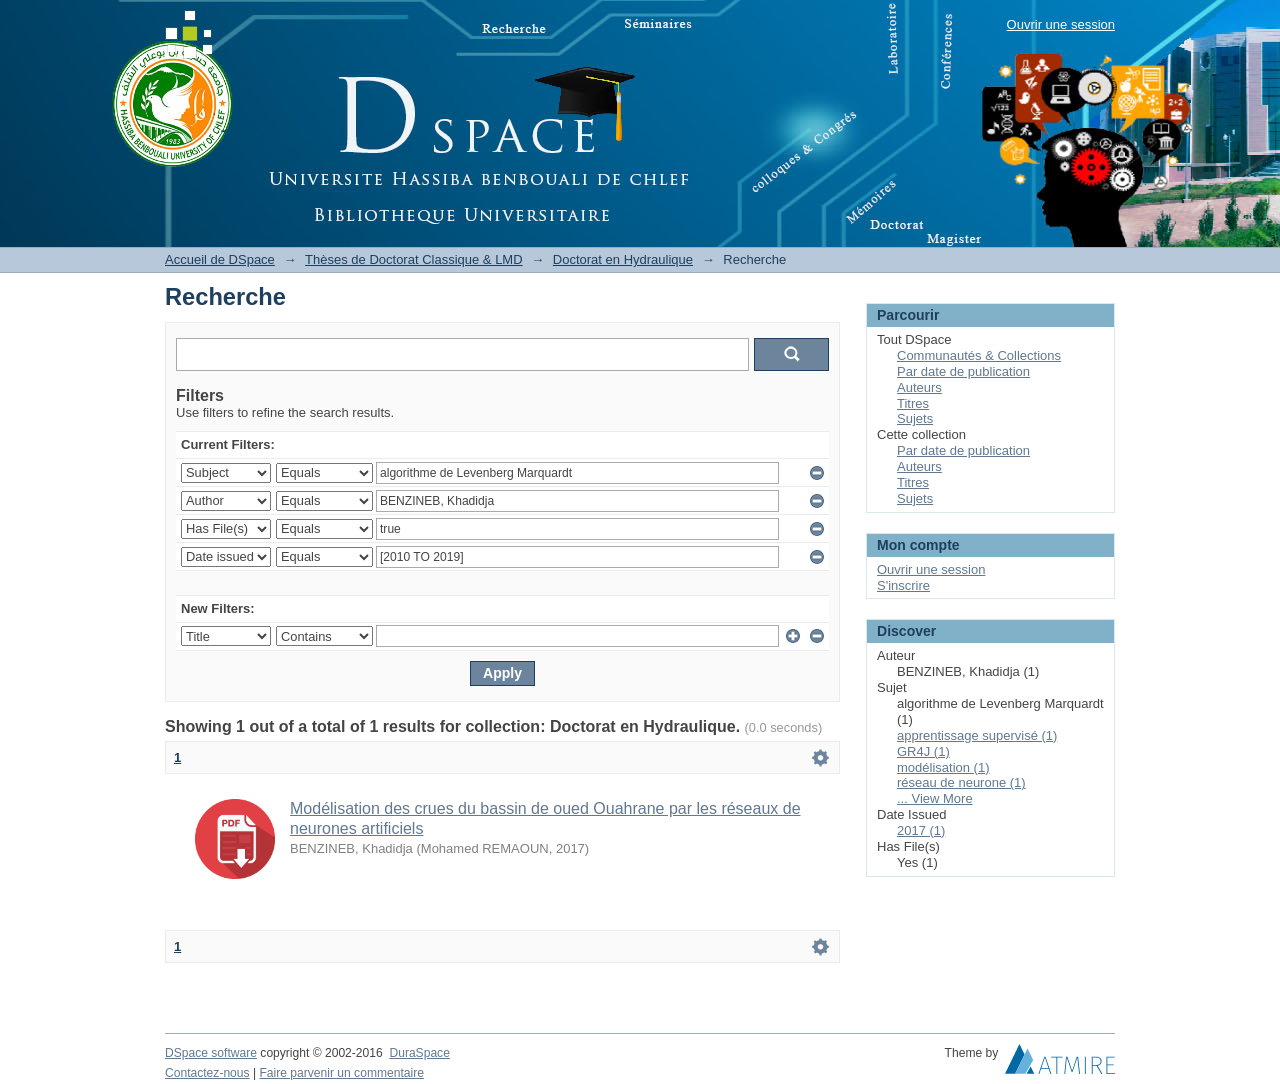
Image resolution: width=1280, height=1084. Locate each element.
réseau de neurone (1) (961, 782)
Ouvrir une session (1061, 24)
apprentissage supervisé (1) (977, 735)
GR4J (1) (923, 751)
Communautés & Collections (979, 355)
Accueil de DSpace (220, 259)
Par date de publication (963, 371)
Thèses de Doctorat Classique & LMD (413, 259)
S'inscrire (903, 585)
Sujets (915, 418)
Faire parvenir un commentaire (341, 1073)
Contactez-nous (207, 1073)
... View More (935, 798)
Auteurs (919, 387)
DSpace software (211, 1053)
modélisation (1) (943, 767)
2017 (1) (921, 830)
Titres (913, 403)
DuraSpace (419, 1053)
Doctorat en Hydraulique (623, 259)
